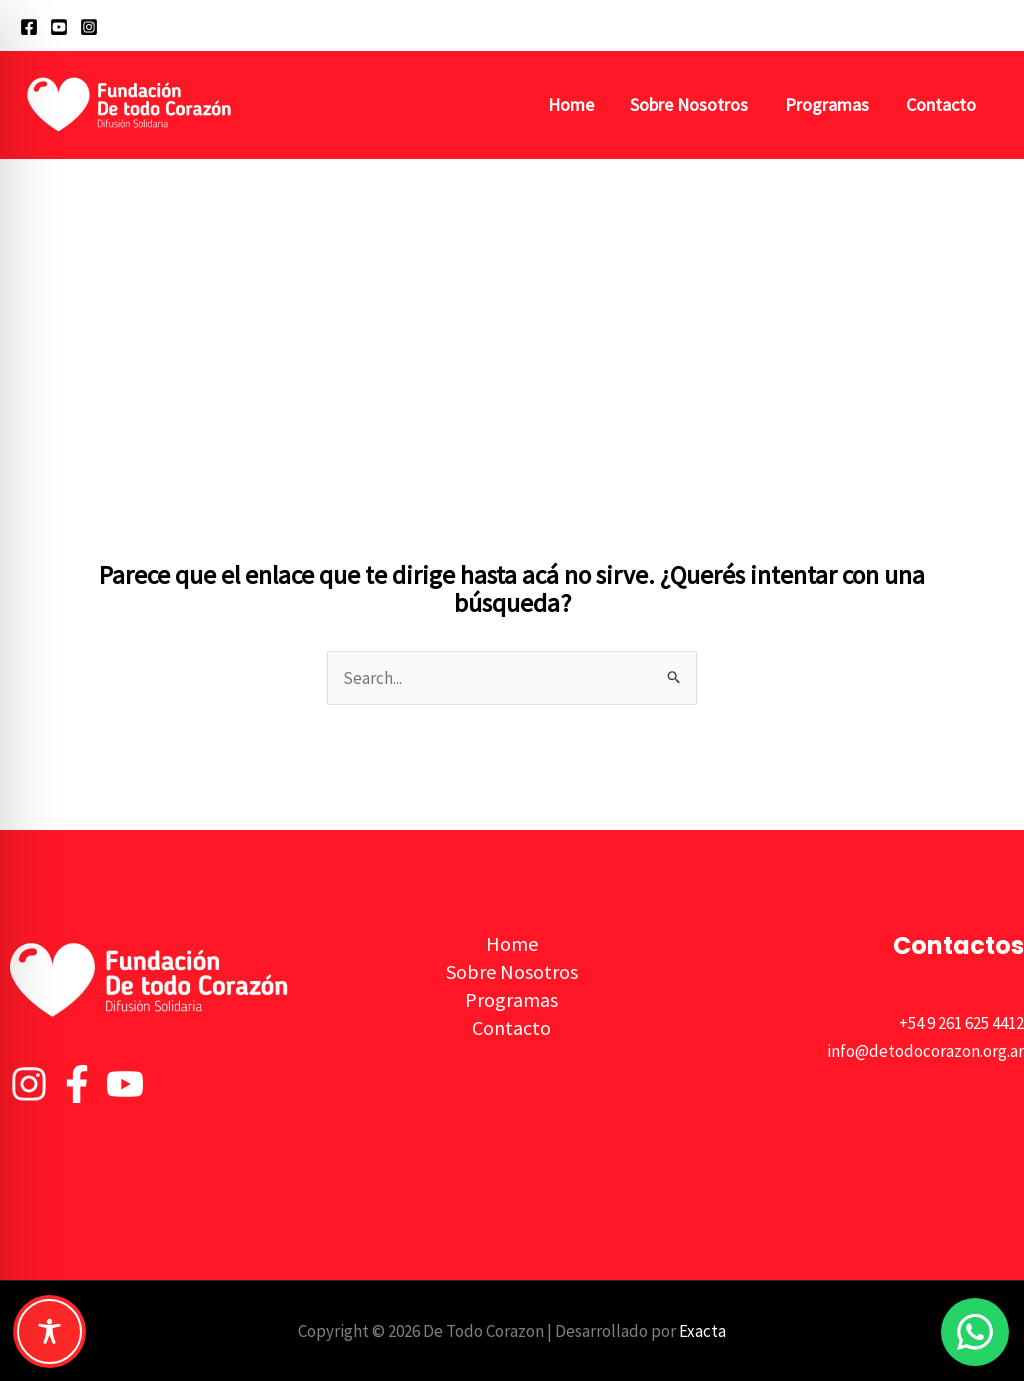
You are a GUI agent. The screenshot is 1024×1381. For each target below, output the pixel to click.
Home (573, 104)
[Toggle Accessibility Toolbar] (49, 1331)
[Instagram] (89, 27)
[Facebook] (29, 27)
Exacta (702, 1331)
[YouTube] (59, 27)
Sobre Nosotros (691, 104)
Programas (828, 104)
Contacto (941, 104)
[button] (995, 25)
